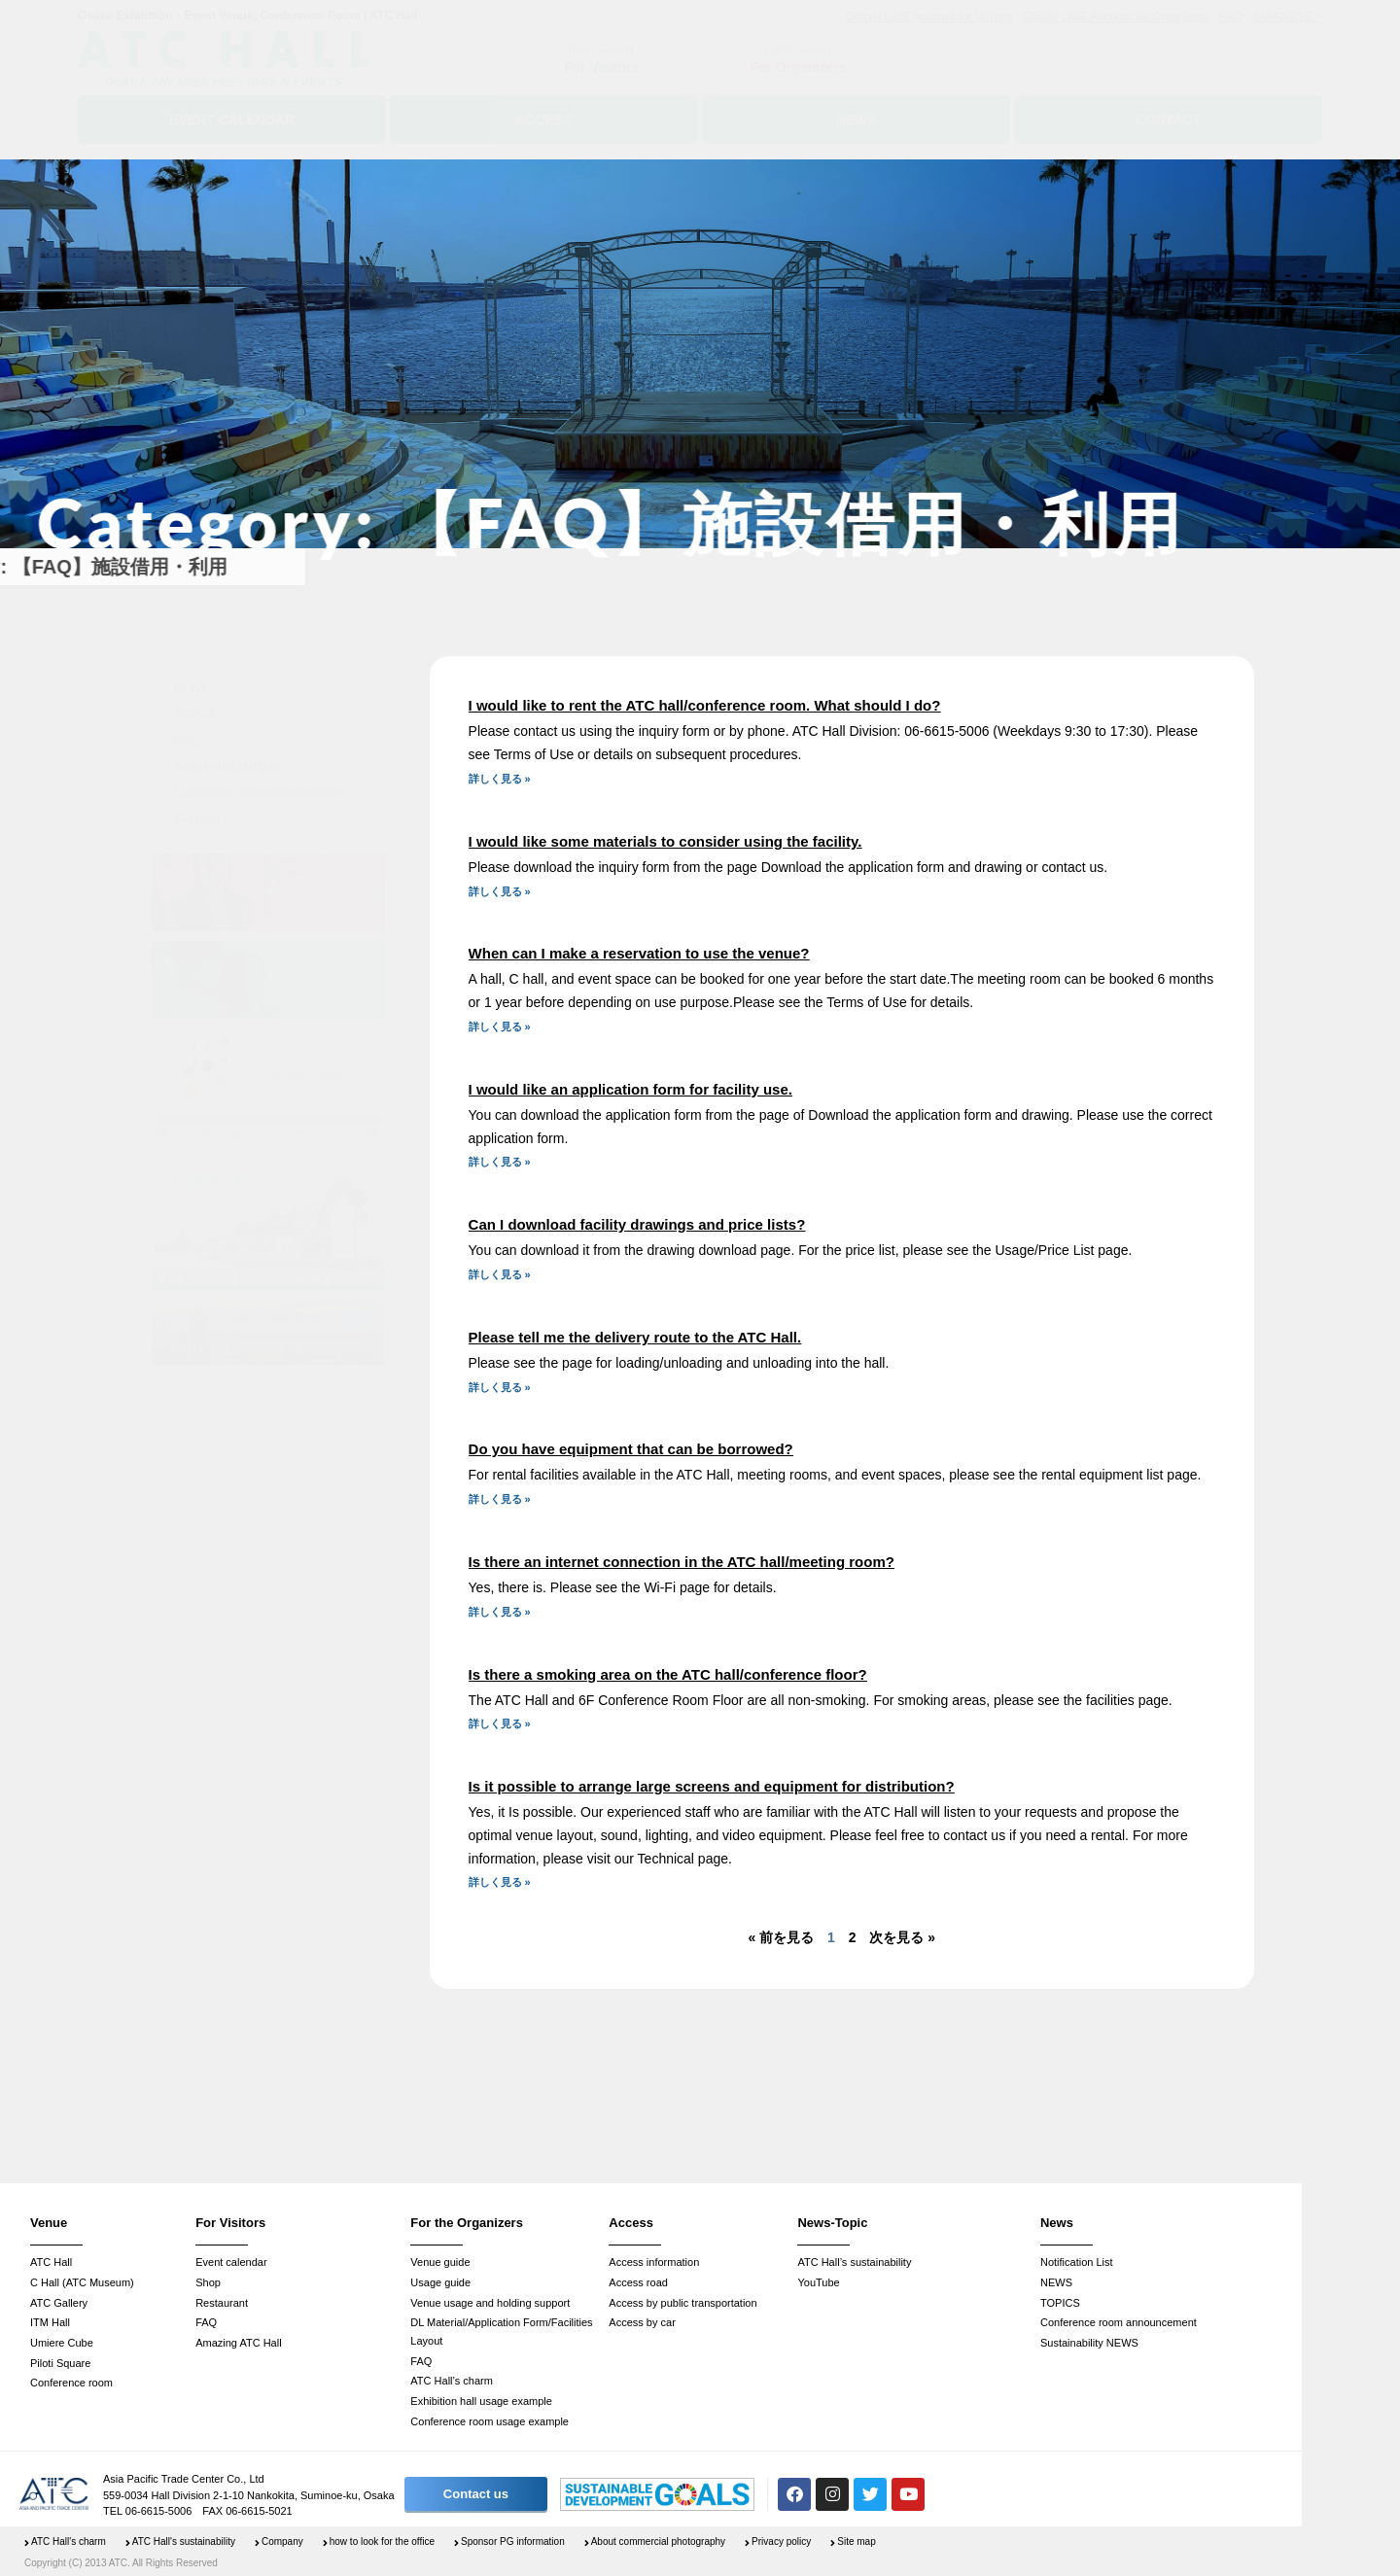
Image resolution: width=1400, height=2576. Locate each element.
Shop (208, 2282)
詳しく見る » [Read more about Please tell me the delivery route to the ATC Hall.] (500, 1387)
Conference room (71, 2382)
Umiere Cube (61, 2343)
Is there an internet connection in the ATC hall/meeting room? (681, 1561)
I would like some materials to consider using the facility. (665, 841)
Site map (197, 818)
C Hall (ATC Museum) (82, 2282)
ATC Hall (51, 2262)
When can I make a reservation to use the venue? (639, 953)
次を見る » (902, 1937)
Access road (638, 2282)
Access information (654, 2262)
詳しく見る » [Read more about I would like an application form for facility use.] (500, 1161)
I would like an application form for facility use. (630, 1089)
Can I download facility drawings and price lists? (637, 1224)
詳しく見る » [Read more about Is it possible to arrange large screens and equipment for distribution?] (500, 1882)
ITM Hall (50, 2322)
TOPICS (195, 714)
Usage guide (440, 2282)
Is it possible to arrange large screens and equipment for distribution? (712, 1786)
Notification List (1076, 2262)
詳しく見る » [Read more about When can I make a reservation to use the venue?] (500, 1026)
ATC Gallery (59, 2303)
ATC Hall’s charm (451, 2380)
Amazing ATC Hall (238, 2343)
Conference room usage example (489, 2421)
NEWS (191, 688)
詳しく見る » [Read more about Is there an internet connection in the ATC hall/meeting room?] (500, 1612)
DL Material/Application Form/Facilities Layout (501, 2331)
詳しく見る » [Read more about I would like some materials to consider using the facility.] (500, 891)
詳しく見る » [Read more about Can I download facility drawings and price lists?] (500, 1274)
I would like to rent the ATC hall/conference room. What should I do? (705, 705)
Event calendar (230, 2262)
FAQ (185, 741)
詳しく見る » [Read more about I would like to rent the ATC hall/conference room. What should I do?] (500, 778)
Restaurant (221, 2303)
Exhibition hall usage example (481, 2401)
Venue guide (440, 2262)
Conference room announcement (258, 793)
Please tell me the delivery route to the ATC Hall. (635, 1337)
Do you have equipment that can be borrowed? (631, 1449)
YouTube (818, 2282)
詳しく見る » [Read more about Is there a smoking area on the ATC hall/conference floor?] (500, 1723)
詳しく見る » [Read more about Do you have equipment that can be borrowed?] (500, 1499)
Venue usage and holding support (490, 2303)
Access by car (642, 2322)
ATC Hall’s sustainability (854, 2262)
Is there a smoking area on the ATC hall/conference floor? (668, 1674)
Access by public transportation (682, 2303)
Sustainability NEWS (226, 767)
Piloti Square (60, 2363)
